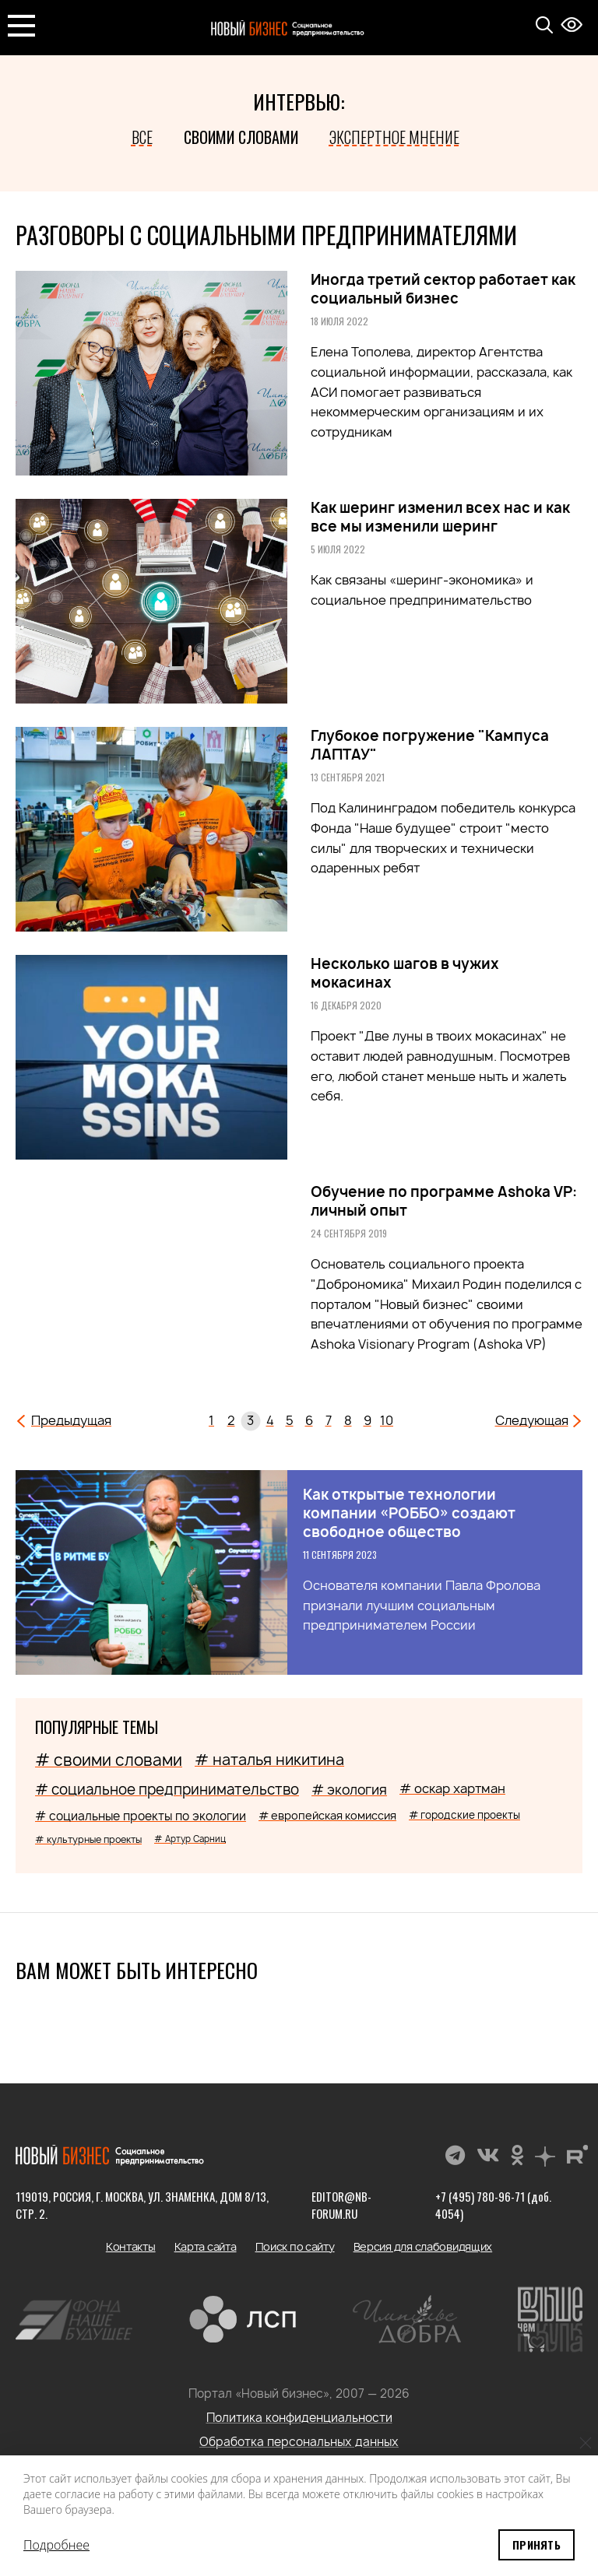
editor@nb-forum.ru (341, 2205)
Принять (536, 2544)
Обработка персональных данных (299, 2442)
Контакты (131, 2246)
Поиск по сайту (295, 2246)
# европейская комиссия (327, 1815)
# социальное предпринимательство (167, 1789)
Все (142, 137)
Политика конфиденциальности (299, 2417)
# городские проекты (464, 1815)
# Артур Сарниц (190, 1838)
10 (386, 1420)
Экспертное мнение (394, 137)
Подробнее (56, 2545)
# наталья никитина (269, 1760)
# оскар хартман (452, 1788)
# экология (349, 1790)
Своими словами (241, 137)
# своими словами (108, 1760)
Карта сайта (205, 2246)
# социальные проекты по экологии (140, 1816)
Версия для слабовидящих (423, 2246)
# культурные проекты (88, 1839)
